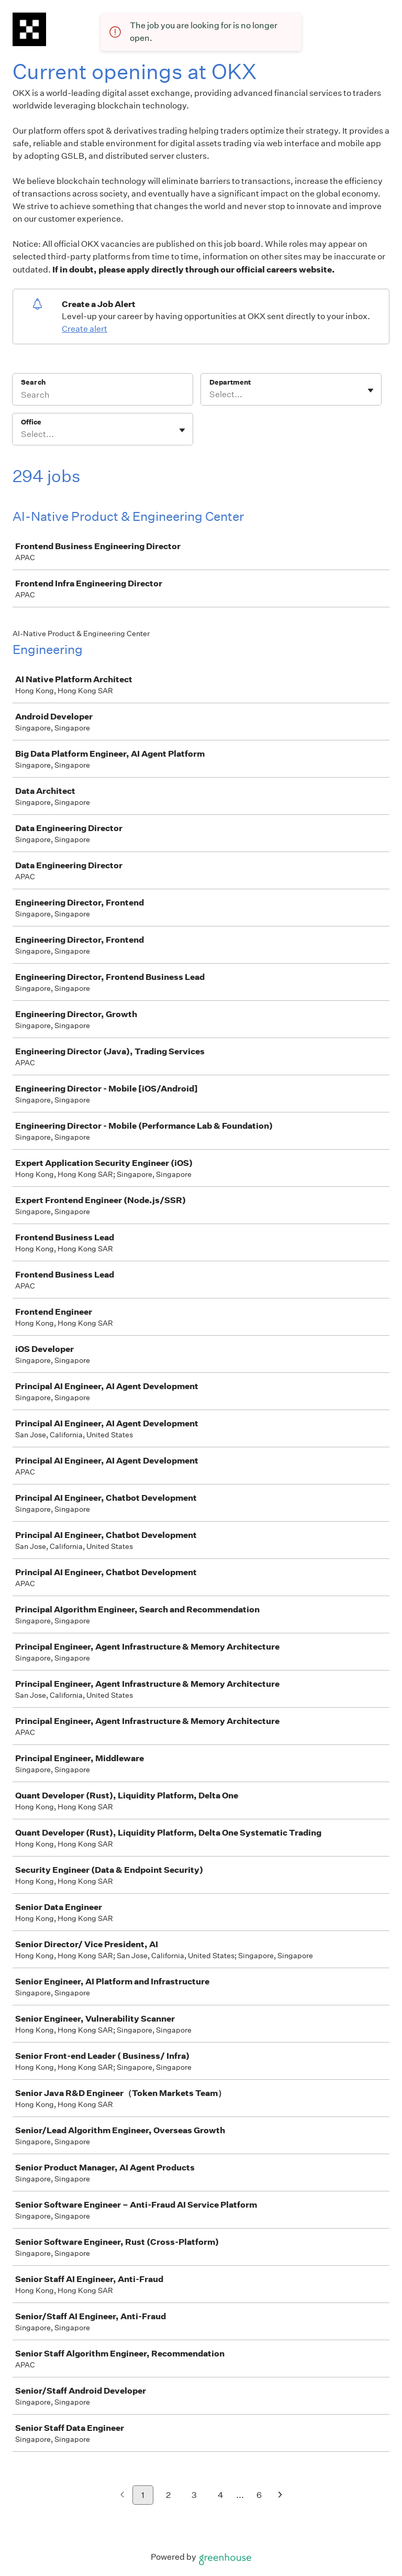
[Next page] (280, 2495)
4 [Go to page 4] (221, 2495)
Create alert (84, 329)
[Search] (103, 396)
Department (230, 382)
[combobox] (210, 394)
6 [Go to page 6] (259, 2495)
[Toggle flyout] (370, 390)
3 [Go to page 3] (194, 2495)
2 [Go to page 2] (168, 2495)
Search (33, 382)
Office (31, 422)
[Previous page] (122, 2495)
